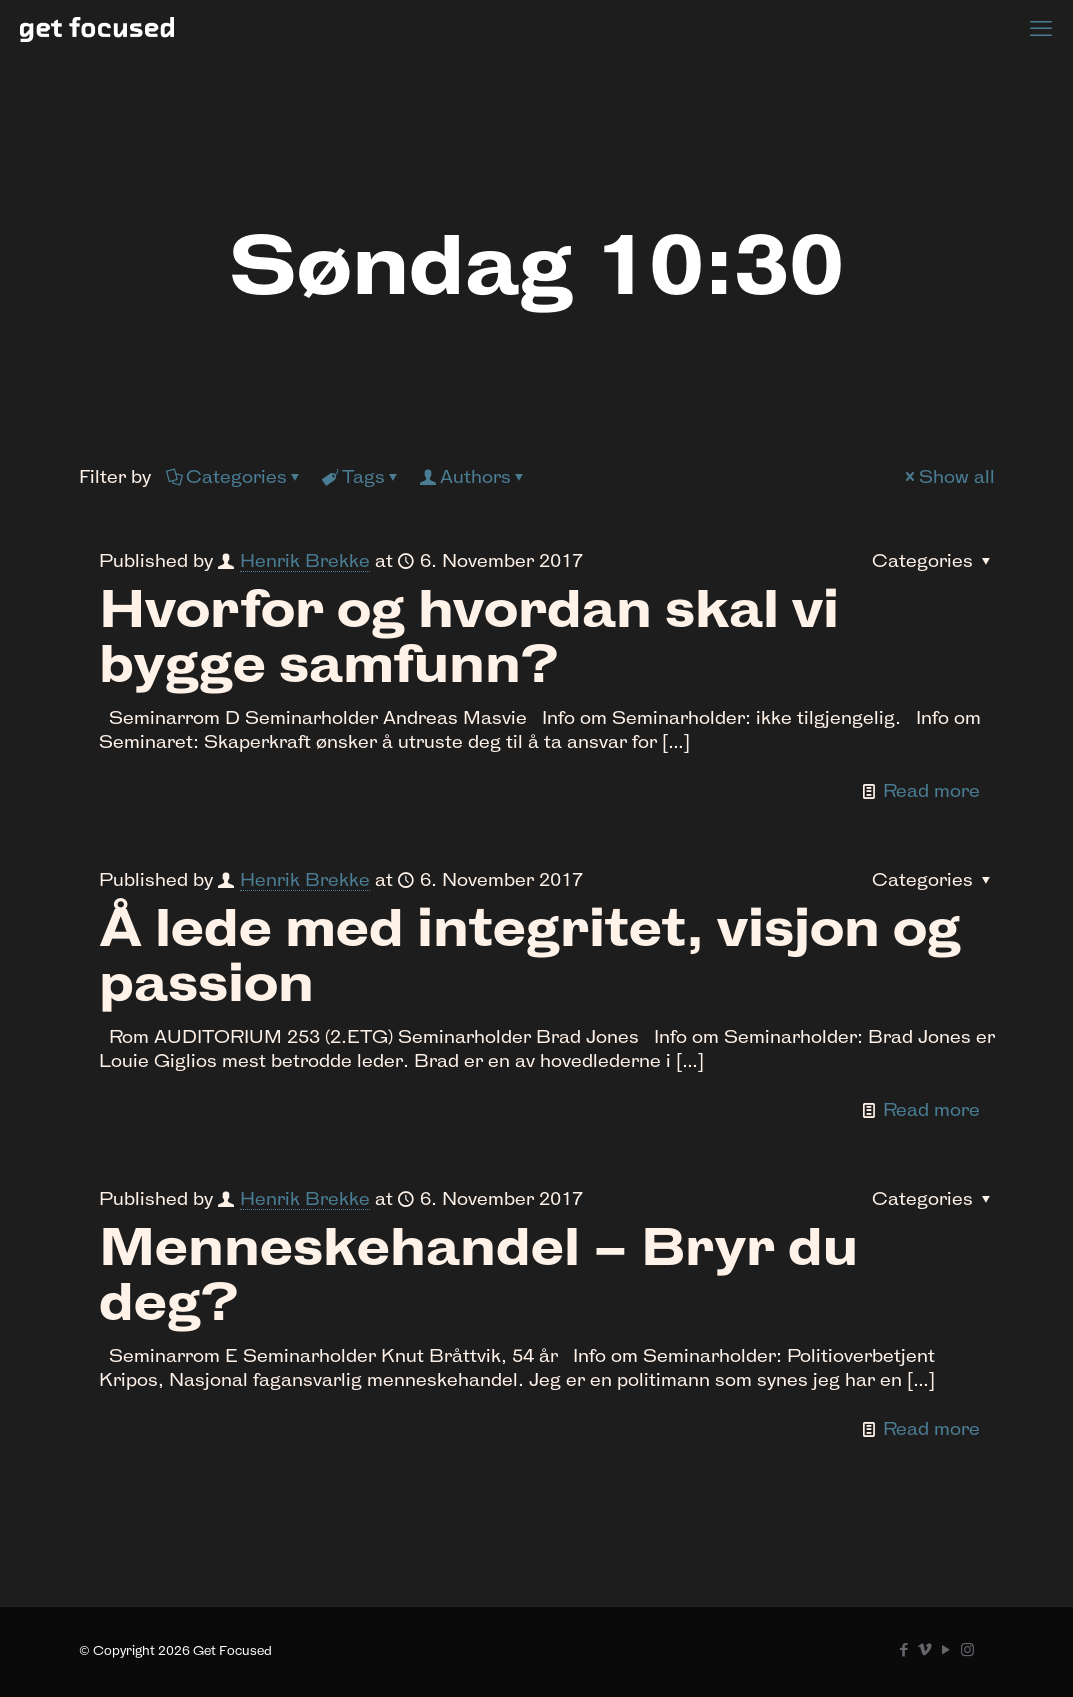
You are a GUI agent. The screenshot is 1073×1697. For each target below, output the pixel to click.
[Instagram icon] (967, 1649)
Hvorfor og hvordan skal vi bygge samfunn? (469, 636)
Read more (931, 790)
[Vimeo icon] (925, 1649)
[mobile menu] (1041, 28)
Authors (474, 476)
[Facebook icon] (904, 1649)
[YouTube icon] (946, 1649)
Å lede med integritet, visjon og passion (530, 955)
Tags (362, 476)
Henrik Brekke (305, 560)
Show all (948, 476)
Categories (235, 476)
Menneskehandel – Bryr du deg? (478, 1274)
